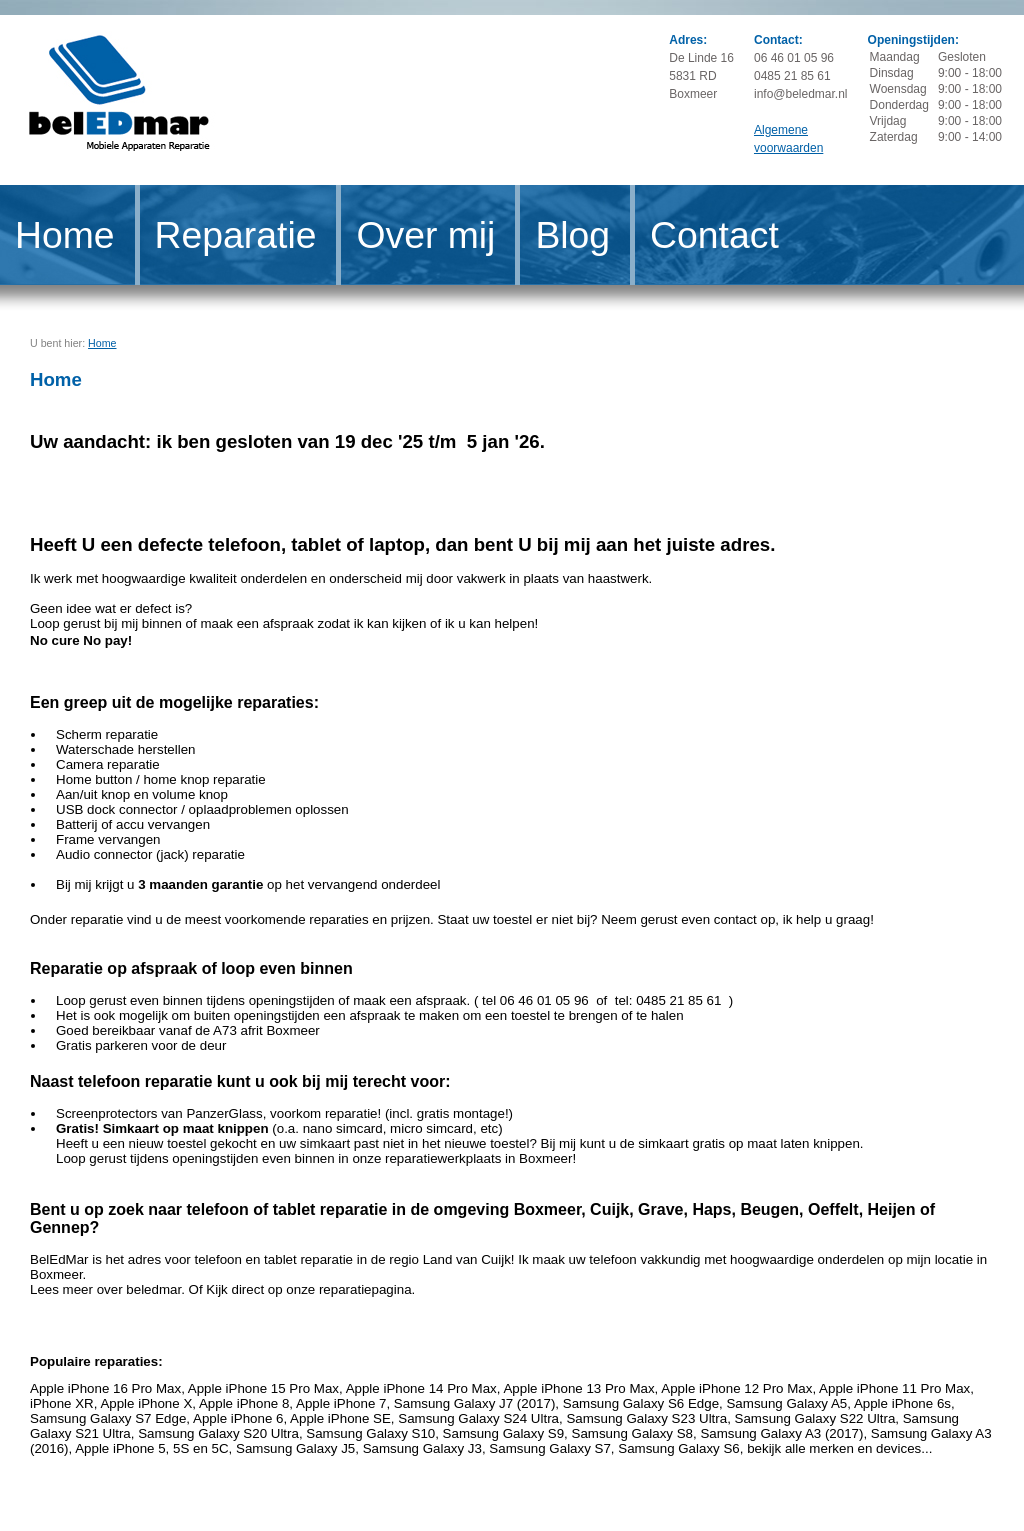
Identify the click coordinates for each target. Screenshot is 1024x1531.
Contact (714, 235)
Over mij (425, 235)
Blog (572, 235)
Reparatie (236, 235)
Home (65, 235)
